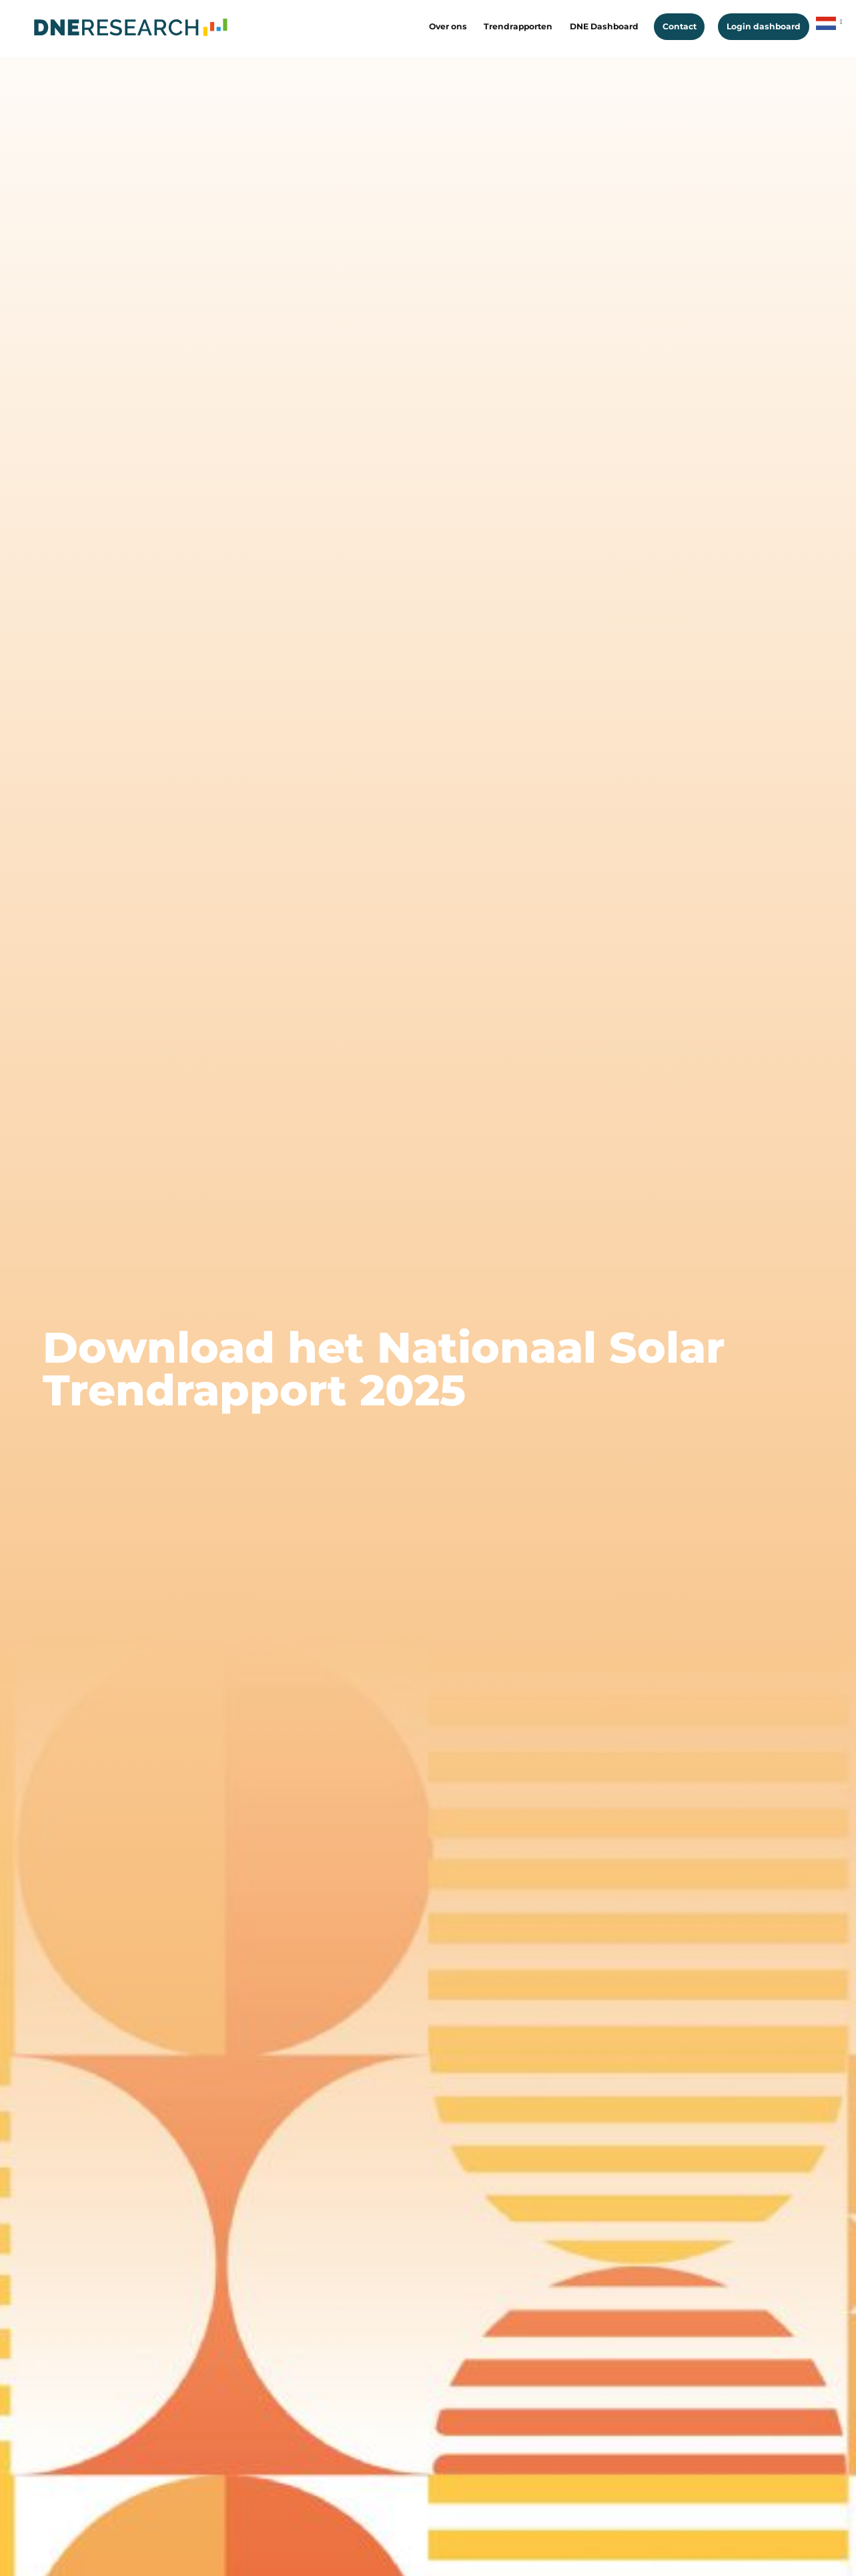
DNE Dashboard (604, 26)
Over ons (448, 26)
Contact (680, 26)
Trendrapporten (518, 26)
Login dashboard (764, 26)
